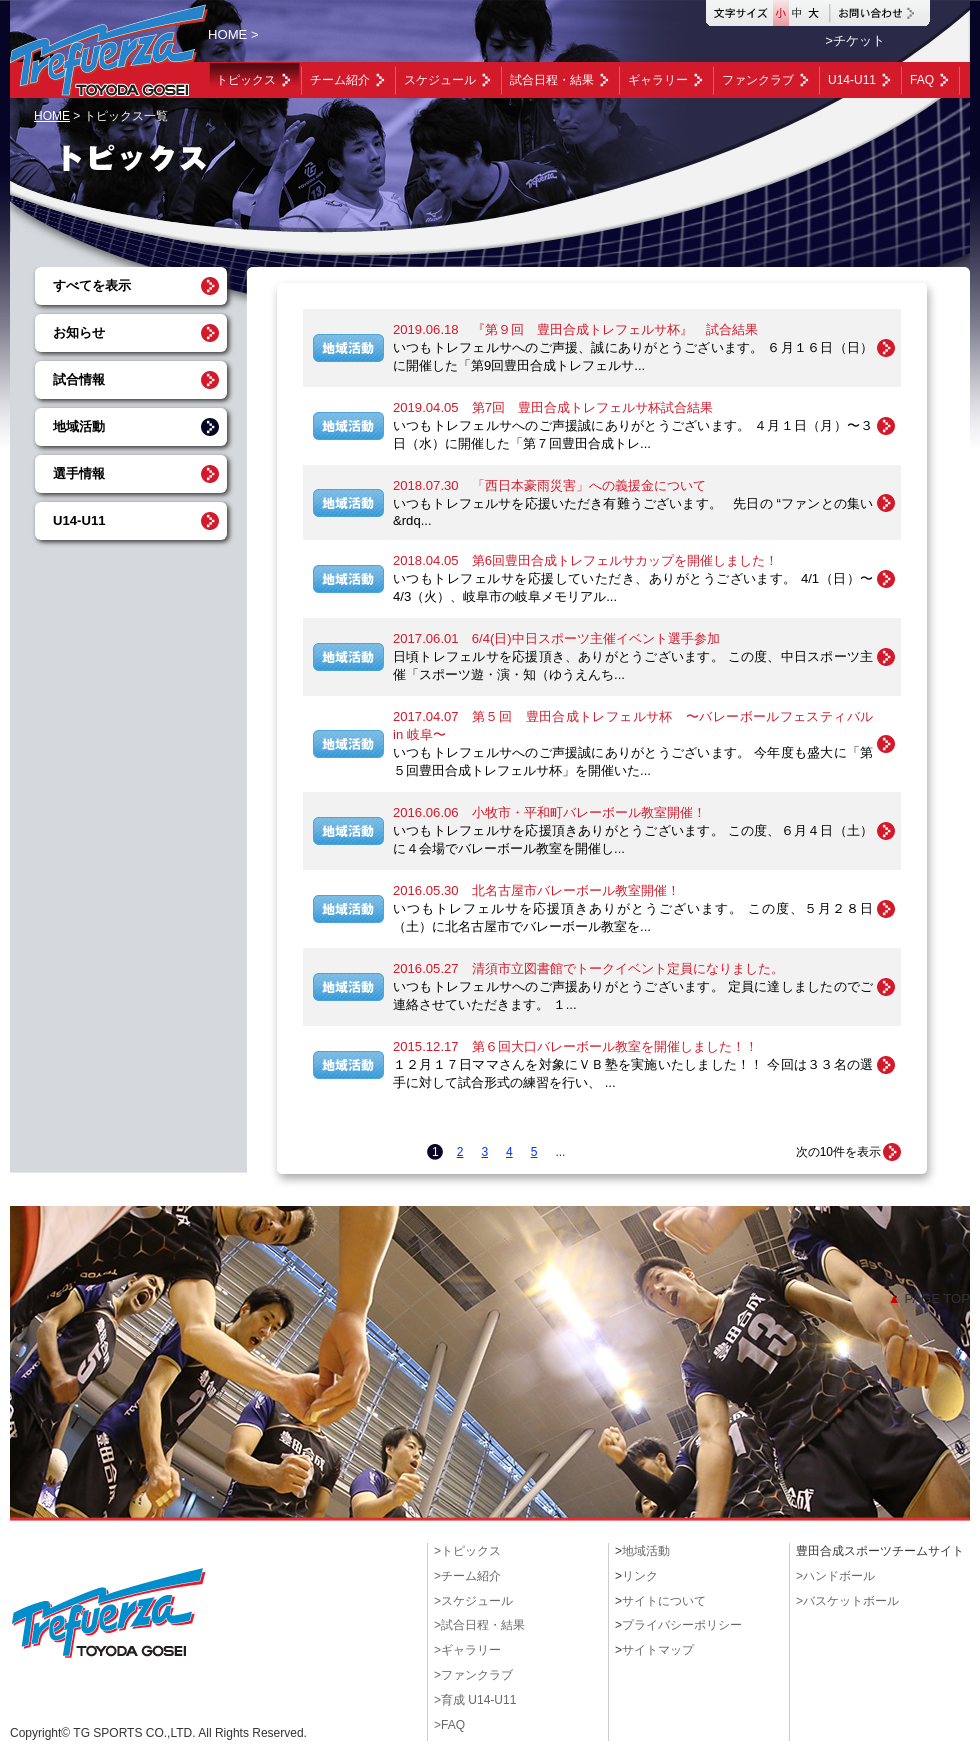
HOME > (233, 34)
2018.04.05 (585, 560)
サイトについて (664, 1601)
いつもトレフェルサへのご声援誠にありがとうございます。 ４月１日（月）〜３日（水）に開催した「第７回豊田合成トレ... (633, 434)
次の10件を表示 (838, 1152)
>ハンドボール (835, 1576)
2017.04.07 (633, 725)
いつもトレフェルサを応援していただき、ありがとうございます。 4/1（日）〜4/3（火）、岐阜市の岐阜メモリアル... (633, 587)
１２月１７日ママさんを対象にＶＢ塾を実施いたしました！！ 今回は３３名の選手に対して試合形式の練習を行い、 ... (633, 1073)
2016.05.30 (536, 890)
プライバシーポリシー (682, 1625)
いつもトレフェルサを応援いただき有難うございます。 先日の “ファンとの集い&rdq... (633, 512)
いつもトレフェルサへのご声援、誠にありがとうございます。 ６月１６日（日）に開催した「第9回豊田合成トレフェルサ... (633, 356)
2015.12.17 (575, 1046)
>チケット (855, 40)
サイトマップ (658, 1650)
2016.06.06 (549, 812)
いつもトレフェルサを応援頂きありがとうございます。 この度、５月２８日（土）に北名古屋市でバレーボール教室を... (633, 917)
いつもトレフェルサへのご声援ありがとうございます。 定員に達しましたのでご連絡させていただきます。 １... (633, 995)
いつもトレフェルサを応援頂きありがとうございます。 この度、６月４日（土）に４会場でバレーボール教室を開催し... (633, 839)
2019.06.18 (575, 329)
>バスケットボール (847, 1601)
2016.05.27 (588, 968)
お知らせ (79, 332)
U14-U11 (79, 520)
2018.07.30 (549, 485)
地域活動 (79, 426)
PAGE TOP (929, 1298)
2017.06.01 (556, 638)
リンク (640, 1576)
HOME (52, 116)
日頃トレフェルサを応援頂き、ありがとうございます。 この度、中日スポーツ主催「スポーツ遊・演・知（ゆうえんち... (633, 665)
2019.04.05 (553, 407)
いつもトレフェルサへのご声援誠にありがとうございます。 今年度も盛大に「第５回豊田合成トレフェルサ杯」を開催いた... (633, 761)
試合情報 (79, 379)
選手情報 (79, 473)
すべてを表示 (92, 285)
